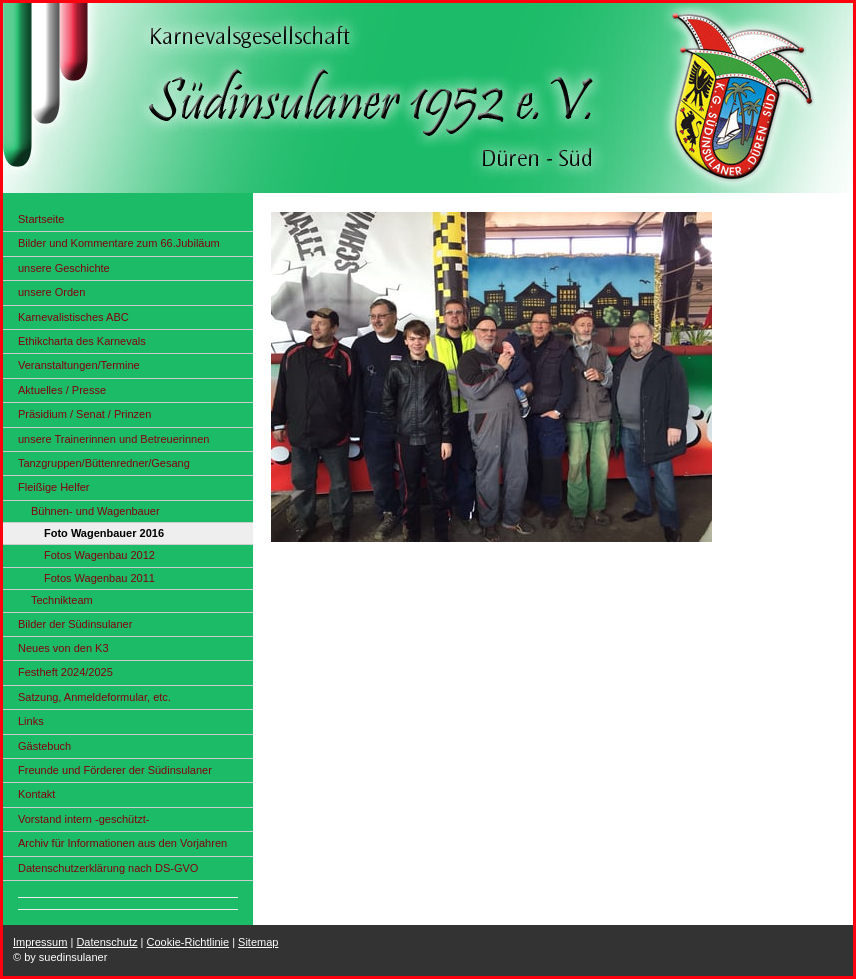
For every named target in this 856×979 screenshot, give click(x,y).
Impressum (40, 942)
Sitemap (258, 942)
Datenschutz (106, 942)
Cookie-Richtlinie (188, 942)
